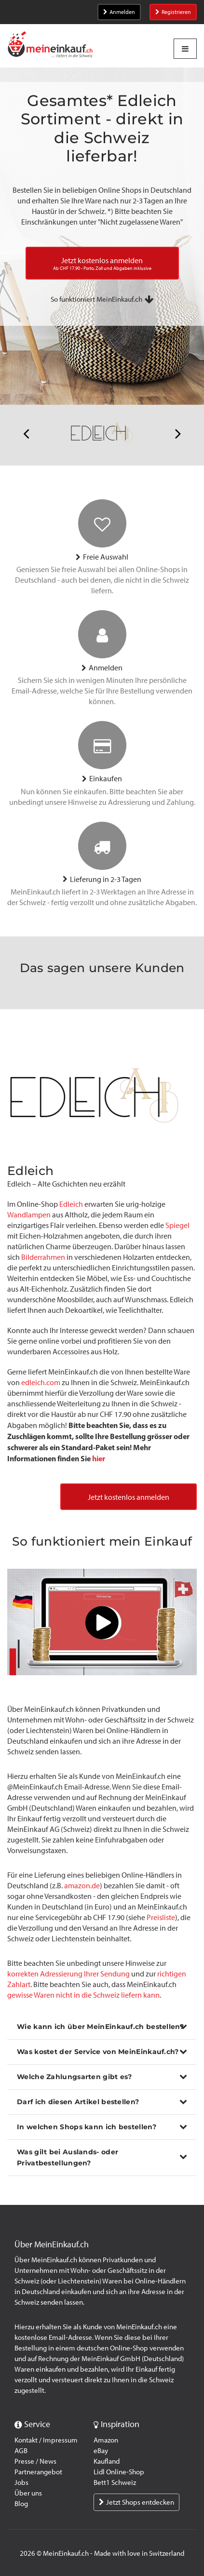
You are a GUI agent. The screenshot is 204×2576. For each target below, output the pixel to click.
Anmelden (119, 12)
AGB (20, 2450)
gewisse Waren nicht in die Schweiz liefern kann (83, 1995)
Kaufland (107, 2461)
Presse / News (35, 2461)
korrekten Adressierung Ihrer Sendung (68, 1973)
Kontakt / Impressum (46, 2440)
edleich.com (40, 1382)
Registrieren (173, 12)
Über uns (28, 2493)
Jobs (21, 2482)
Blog (21, 2503)
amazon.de (82, 1885)
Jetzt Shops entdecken (136, 2502)
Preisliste (161, 1917)
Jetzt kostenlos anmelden (128, 1497)
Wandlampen (29, 1214)
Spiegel (177, 1225)
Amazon (106, 2440)
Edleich (71, 1204)
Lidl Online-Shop (119, 2472)
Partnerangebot (38, 2472)
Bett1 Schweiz (115, 2482)
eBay (101, 2450)
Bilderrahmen (43, 1257)
